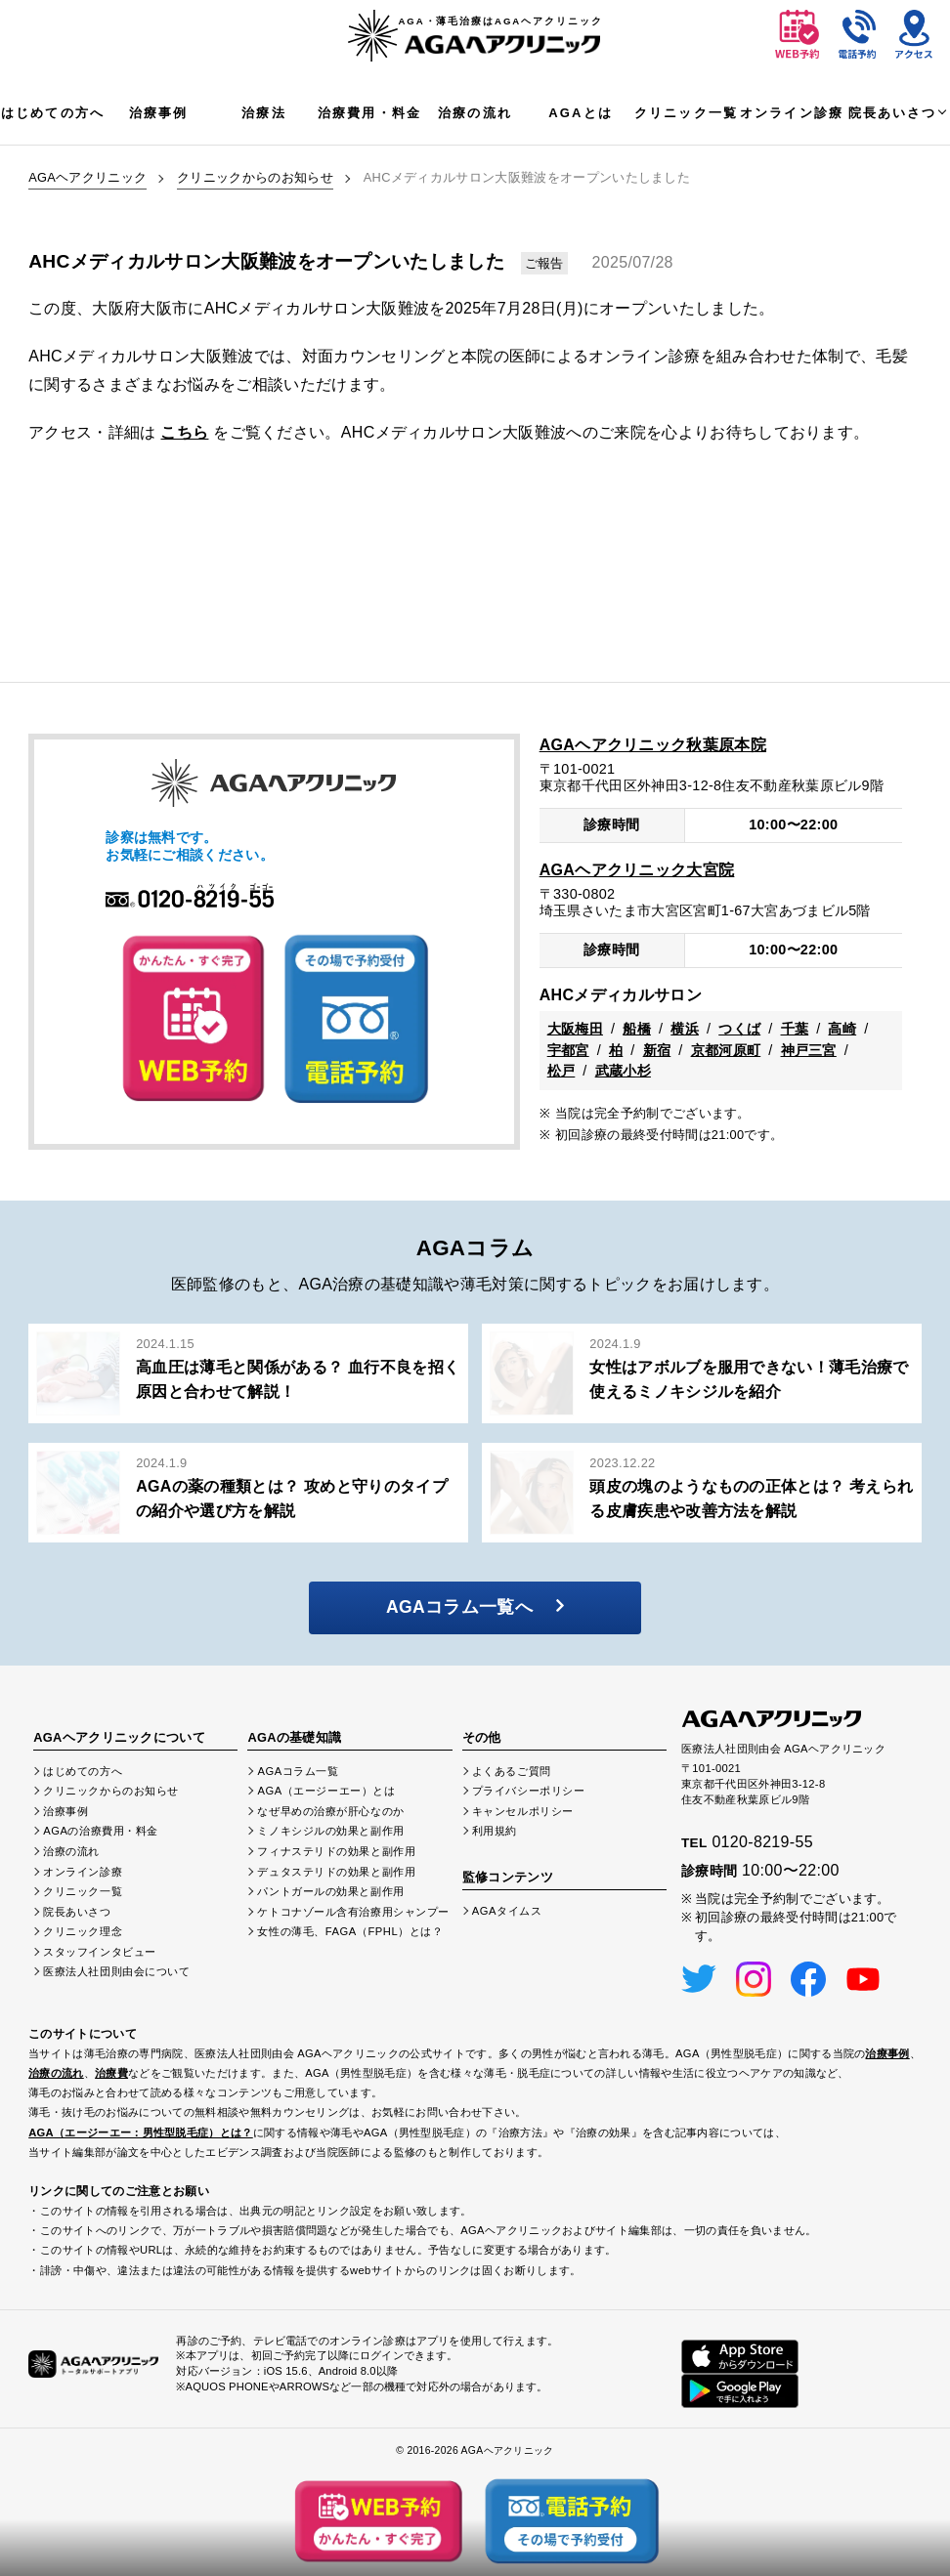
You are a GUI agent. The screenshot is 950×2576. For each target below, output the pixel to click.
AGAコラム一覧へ (475, 1607)
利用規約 (494, 1831)
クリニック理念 (82, 1931)
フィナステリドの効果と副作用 (336, 1851)
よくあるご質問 (511, 1771)
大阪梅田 (575, 1028)
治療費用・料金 (369, 113)
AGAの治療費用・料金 (100, 1831)
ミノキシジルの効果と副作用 (330, 1831)
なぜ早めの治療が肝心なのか (330, 1811)
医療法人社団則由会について (116, 1971)
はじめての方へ (53, 113)
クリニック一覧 (686, 113)
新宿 (657, 1050)
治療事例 (159, 113)
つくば (739, 1028)
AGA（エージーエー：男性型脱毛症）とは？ (140, 2132)
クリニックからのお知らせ (255, 177)
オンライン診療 (791, 113)
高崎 (842, 1028)
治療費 (111, 2073)
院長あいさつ (892, 113)
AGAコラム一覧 (297, 1771)
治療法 (263, 113)
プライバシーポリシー (528, 1790)
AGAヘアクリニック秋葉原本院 (653, 745)
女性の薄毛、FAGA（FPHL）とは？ (350, 1931)
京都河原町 (726, 1050)
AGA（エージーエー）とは (326, 1790)
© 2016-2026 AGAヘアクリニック (475, 2450)
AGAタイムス (507, 1911)
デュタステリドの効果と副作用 (336, 1872)
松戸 (561, 1070)
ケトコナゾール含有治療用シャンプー (353, 1912)
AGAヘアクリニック (87, 177)
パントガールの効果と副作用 (330, 1891)
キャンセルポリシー (523, 1811)
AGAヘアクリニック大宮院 (637, 870)
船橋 (637, 1028)
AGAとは (580, 113)
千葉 (795, 1028)
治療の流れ (475, 113)
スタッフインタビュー (99, 1952)
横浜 (684, 1028)
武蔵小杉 (623, 1070)
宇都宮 (568, 1050)
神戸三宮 (809, 1050)
